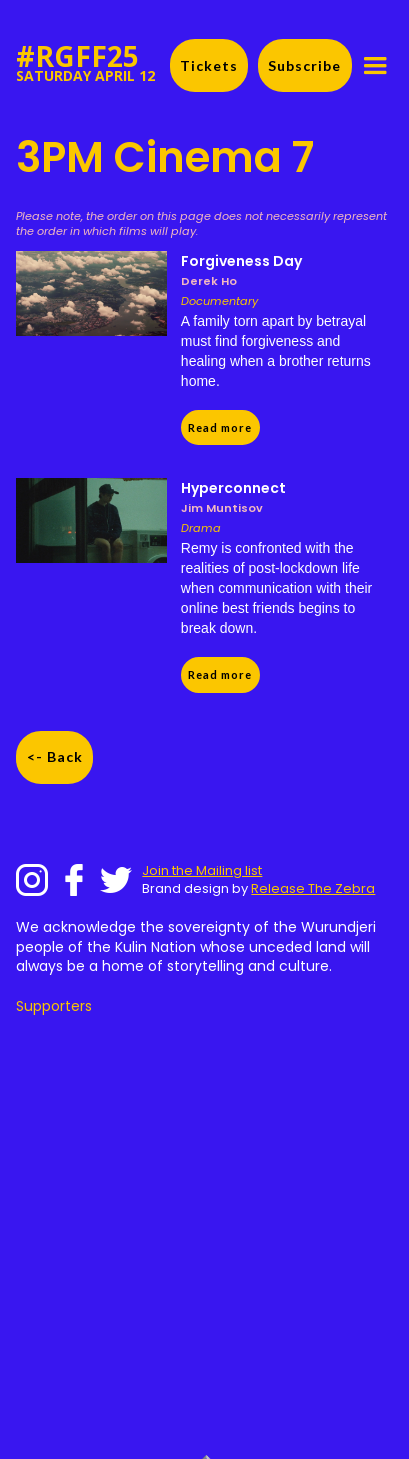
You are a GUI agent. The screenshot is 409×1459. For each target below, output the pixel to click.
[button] (375, 66)
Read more (220, 427)
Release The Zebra (313, 888)
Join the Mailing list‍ (202, 870)
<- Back (55, 756)
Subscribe (304, 65)
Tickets (209, 65)
